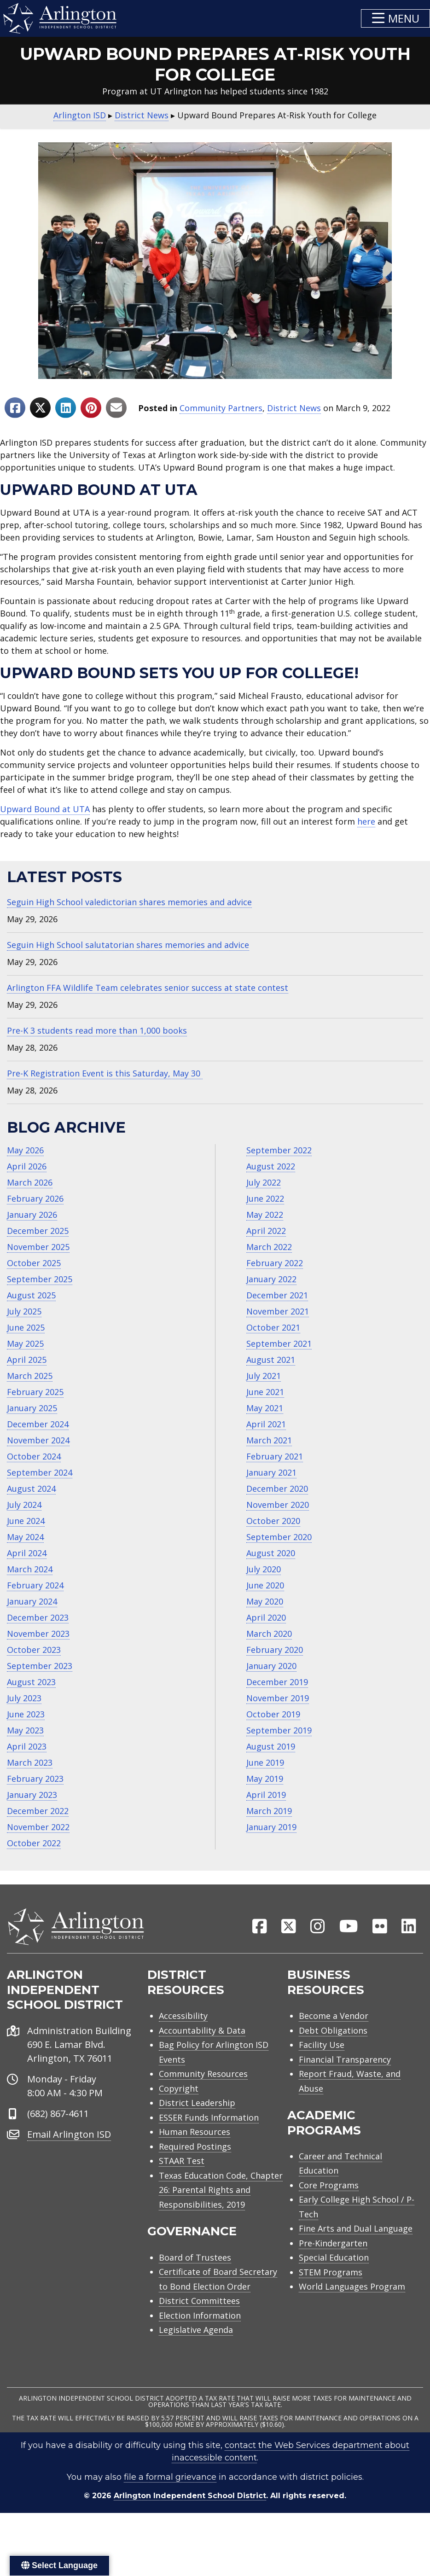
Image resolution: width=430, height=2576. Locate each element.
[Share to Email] (116, 407)
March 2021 (269, 1440)
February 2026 (35, 1198)
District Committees (199, 2301)
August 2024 (31, 1488)
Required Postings (195, 2146)
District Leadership (197, 2103)
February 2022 (274, 1262)
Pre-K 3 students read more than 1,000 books (97, 1030)
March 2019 (269, 1810)
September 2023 (39, 1665)
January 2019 (271, 1826)
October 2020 (273, 1520)
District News (294, 407)
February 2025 (35, 1391)
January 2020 (271, 1665)
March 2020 (269, 1633)
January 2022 (271, 1279)
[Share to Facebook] (15, 407)
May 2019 (264, 1778)
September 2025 (39, 1279)
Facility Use (321, 2045)
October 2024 (34, 1456)
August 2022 (270, 1166)
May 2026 (25, 1150)
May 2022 (264, 1214)
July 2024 (24, 1504)
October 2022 (34, 1843)
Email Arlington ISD (69, 2134)
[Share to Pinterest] (91, 407)
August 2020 (270, 1552)
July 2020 (263, 1569)
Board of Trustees (195, 2257)
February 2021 (274, 1456)
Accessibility (183, 2016)
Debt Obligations (333, 2030)
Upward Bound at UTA (45, 808)
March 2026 (29, 1182)
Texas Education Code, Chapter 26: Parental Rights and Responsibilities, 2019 (221, 2190)
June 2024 (26, 1520)
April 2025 (26, 1359)
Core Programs (329, 2186)
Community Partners (221, 407)
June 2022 (265, 1198)
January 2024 (32, 1601)
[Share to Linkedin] (65, 407)
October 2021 (273, 1327)
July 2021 (263, 1375)
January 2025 (32, 1407)
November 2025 (38, 1246)
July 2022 (263, 1182)
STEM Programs (330, 2273)
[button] (395, 18)
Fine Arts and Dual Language (356, 2229)
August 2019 (270, 1746)
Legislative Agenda (196, 2330)
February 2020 (274, 1649)
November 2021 (277, 1311)
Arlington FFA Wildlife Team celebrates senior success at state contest (147, 987)
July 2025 (24, 1311)
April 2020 (266, 1617)
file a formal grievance (170, 2478)
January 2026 (32, 1214)
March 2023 (29, 1762)
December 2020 (277, 1488)
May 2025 (25, 1343)
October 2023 (34, 1649)
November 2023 (38, 1633)
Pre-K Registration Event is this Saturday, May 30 (105, 1073)
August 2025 (31, 1295)
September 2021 (279, 1343)
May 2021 (264, 1407)
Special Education (334, 2258)
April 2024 (26, 1552)
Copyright (178, 2088)
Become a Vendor (333, 2016)
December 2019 (277, 1681)
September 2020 (279, 1536)
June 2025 (26, 1327)
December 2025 (38, 1230)
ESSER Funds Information (209, 2117)
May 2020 (264, 1601)
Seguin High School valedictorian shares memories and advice (129, 901)
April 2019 (266, 1794)
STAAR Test (181, 2161)
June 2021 (265, 1391)
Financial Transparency (345, 2059)
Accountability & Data (202, 2030)
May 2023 (25, 1730)
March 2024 (29, 1569)
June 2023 (26, 1714)
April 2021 (266, 1424)
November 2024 (38, 1440)
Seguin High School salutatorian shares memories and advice (128, 944)
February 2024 (35, 1585)
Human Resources (194, 2132)
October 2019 (273, 1714)
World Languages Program (352, 2287)
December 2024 (38, 1424)
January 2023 (32, 1794)
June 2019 (265, 1762)
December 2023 (38, 1617)
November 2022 (38, 1826)
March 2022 (269, 1246)
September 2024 (39, 1472)
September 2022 (279, 1150)
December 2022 (38, 1810)
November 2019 (277, 1698)
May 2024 (25, 1536)
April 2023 (26, 1746)
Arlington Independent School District (190, 2496)
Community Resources (203, 2074)
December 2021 (277, 1295)
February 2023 (35, 1778)
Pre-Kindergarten (333, 2244)
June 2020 (265, 1585)
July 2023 (24, 1698)
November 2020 (277, 1504)
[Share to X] (40, 407)
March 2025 (29, 1375)
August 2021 (270, 1359)
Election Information (200, 2315)
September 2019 (279, 1730)
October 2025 (34, 1262)
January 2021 (271, 1472)
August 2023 (31, 1681)
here (366, 821)
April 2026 (26, 1166)
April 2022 (266, 1230)
